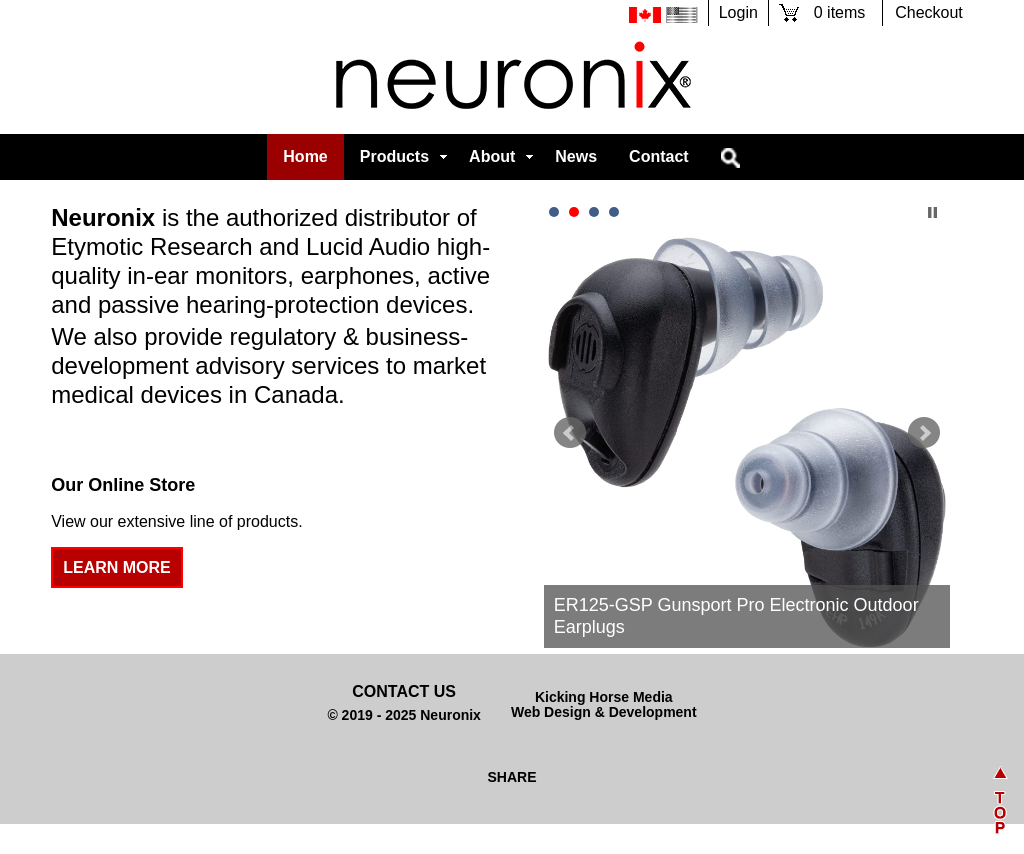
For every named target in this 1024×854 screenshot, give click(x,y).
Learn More (117, 567)
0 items (839, 12)
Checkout (929, 12)
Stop (932, 212)
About (492, 156)
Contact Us (404, 691)
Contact (659, 156)
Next (924, 433)
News (576, 156)
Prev (570, 433)
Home (305, 156)
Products (394, 156)
